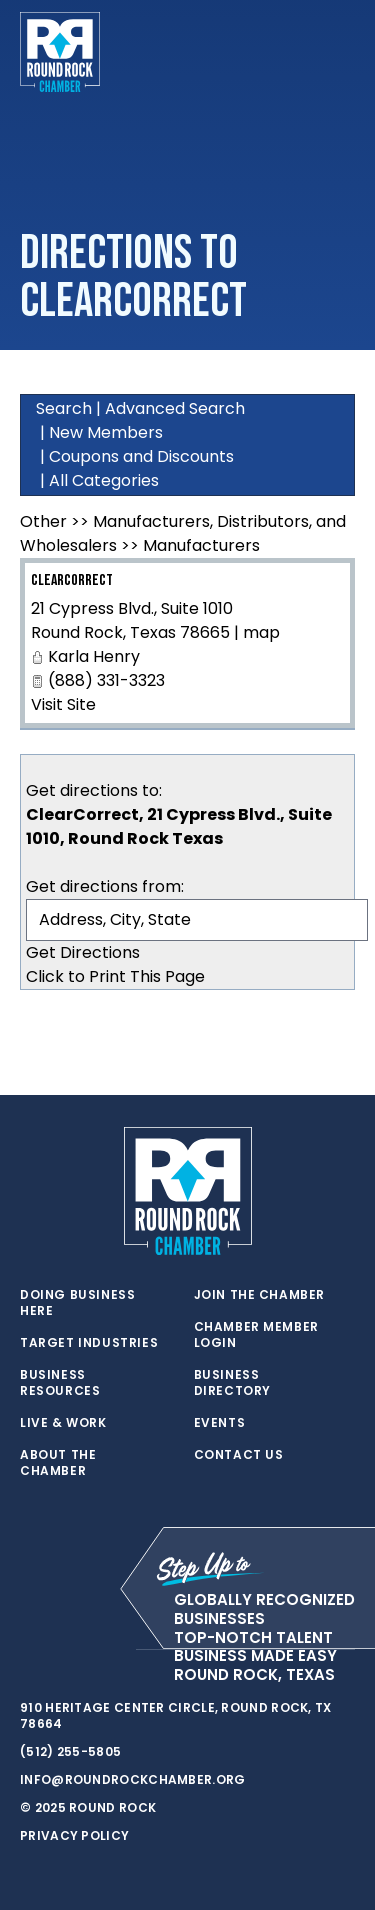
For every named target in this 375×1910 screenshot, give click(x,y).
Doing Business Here (77, 1303)
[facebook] (70, 1650)
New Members (106, 432)
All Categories (104, 480)
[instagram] (110, 1650)
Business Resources (60, 1383)
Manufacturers (201, 545)
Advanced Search (175, 408)
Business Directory (232, 1383)
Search (64, 408)
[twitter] (30, 1650)
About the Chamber (58, 1463)
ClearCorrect (72, 580)
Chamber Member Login (256, 1335)
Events (220, 1423)
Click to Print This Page (115, 976)
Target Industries (89, 1343)
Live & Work (63, 1423)
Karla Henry (94, 656)
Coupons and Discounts (141, 456)
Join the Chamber (260, 1295)
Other (43, 521)
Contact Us (239, 1455)
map (261, 632)
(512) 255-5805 (70, 1751)
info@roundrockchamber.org (133, 1779)
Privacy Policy (74, 1835)
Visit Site (63, 704)
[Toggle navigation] (339, 52)
